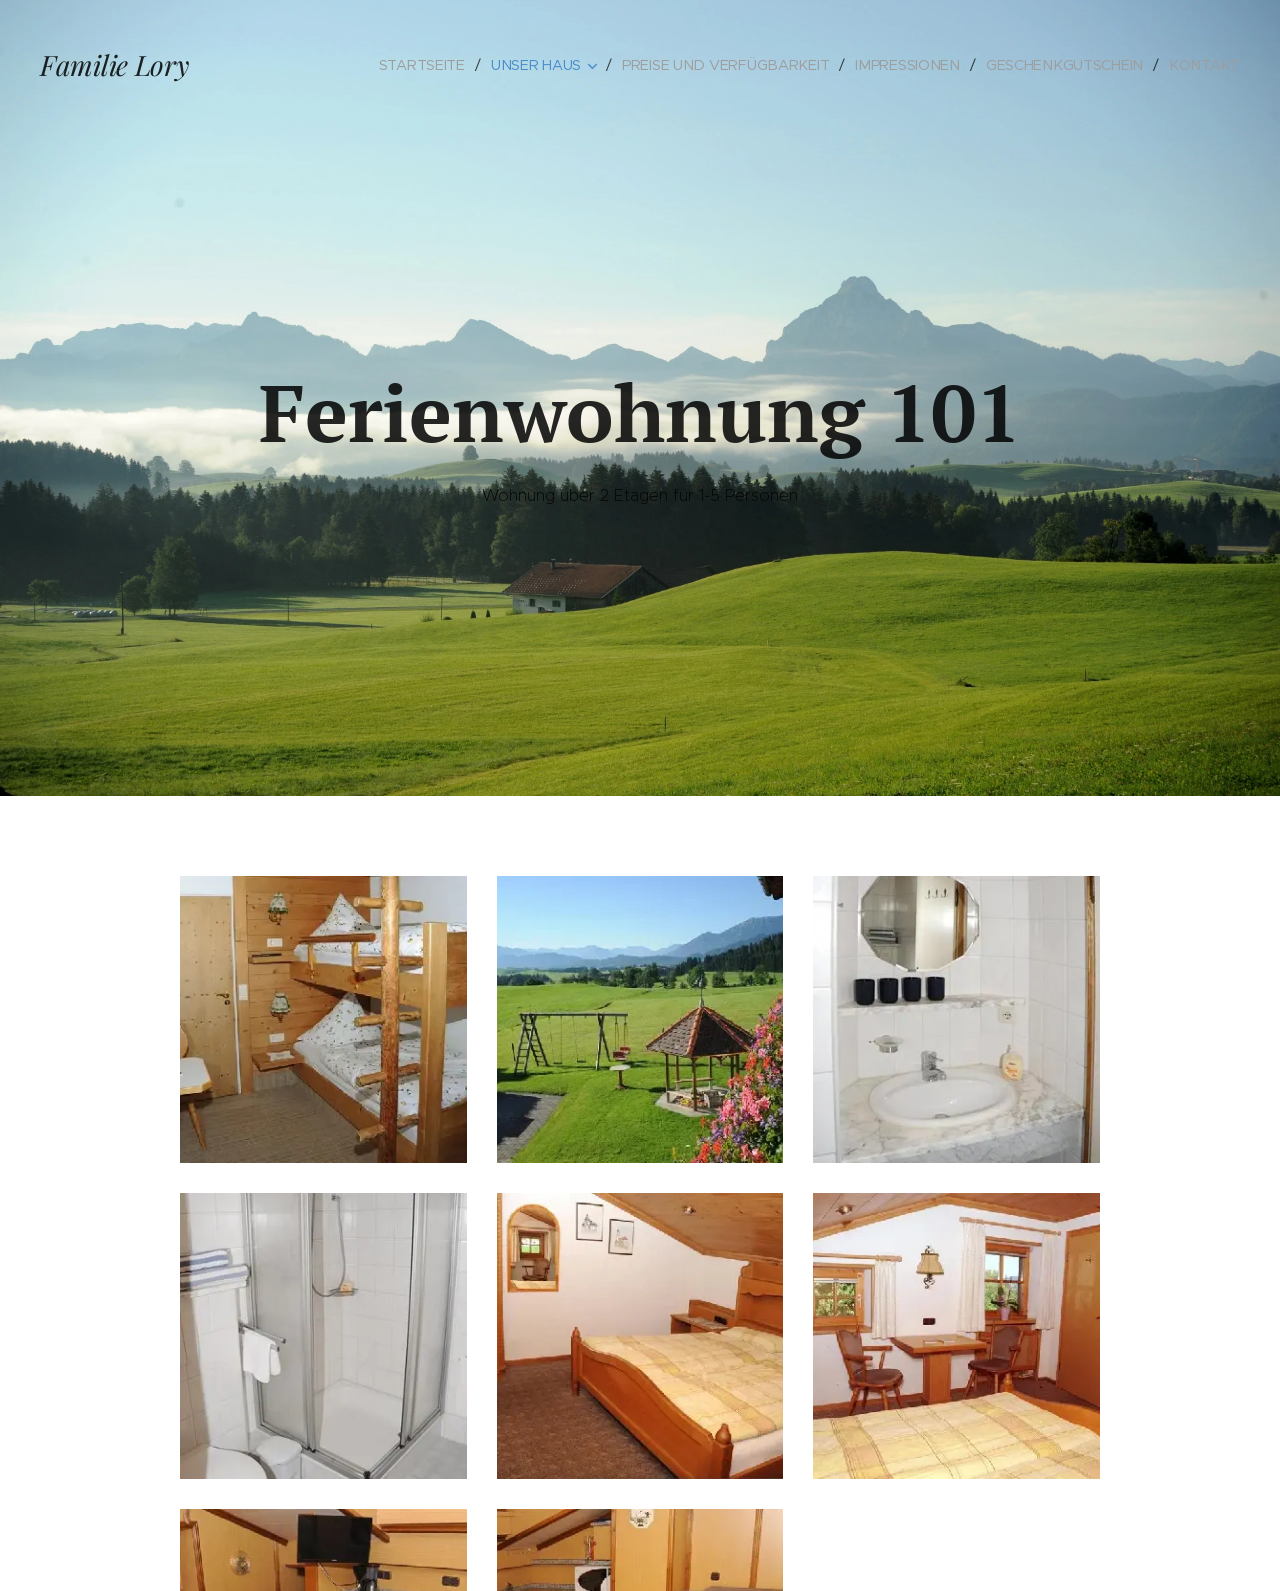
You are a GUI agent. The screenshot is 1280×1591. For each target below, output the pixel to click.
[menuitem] (431, 65)
